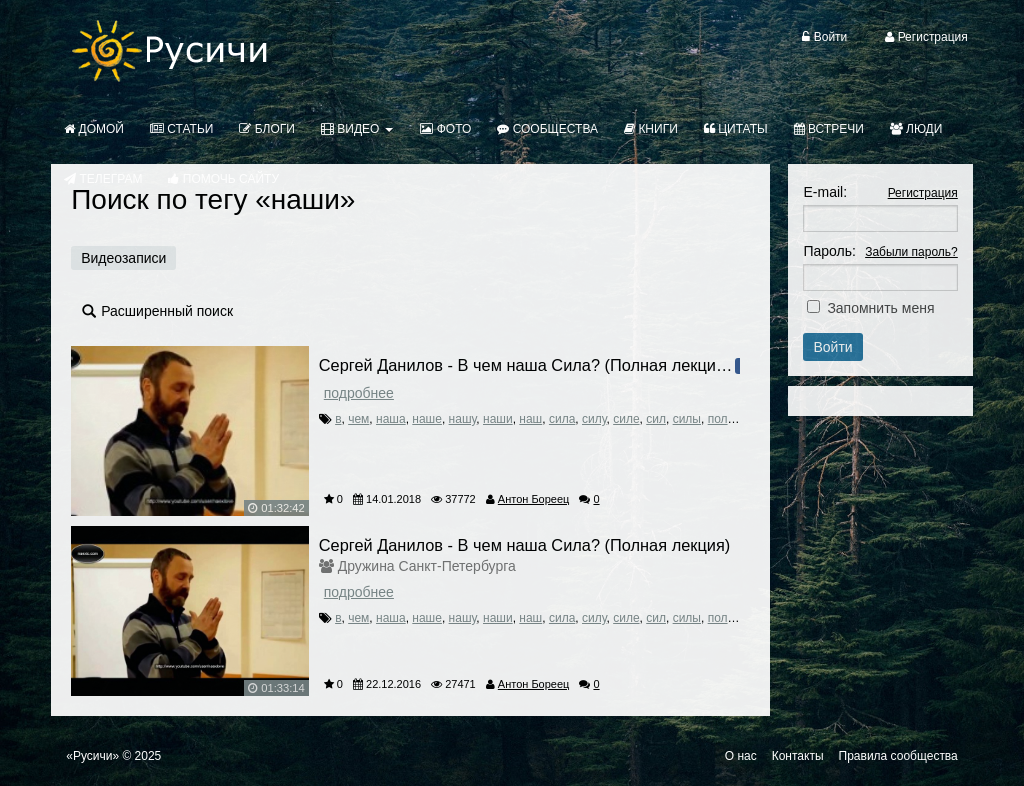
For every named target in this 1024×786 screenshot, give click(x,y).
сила (562, 419)
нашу (463, 419)
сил (656, 419)
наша (391, 419)
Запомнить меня (880, 308)
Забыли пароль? (911, 252)
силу (594, 419)
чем (358, 419)
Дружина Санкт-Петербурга (427, 566)
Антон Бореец (534, 499)
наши (498, 419)
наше (427, 419)
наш (530, 419)
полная (728, 419)
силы (687, 419)
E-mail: (825, 192)
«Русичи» (92, 756)
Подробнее (359, 393)
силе (626, 419)
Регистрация (923, 193)
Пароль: (829, 251)
